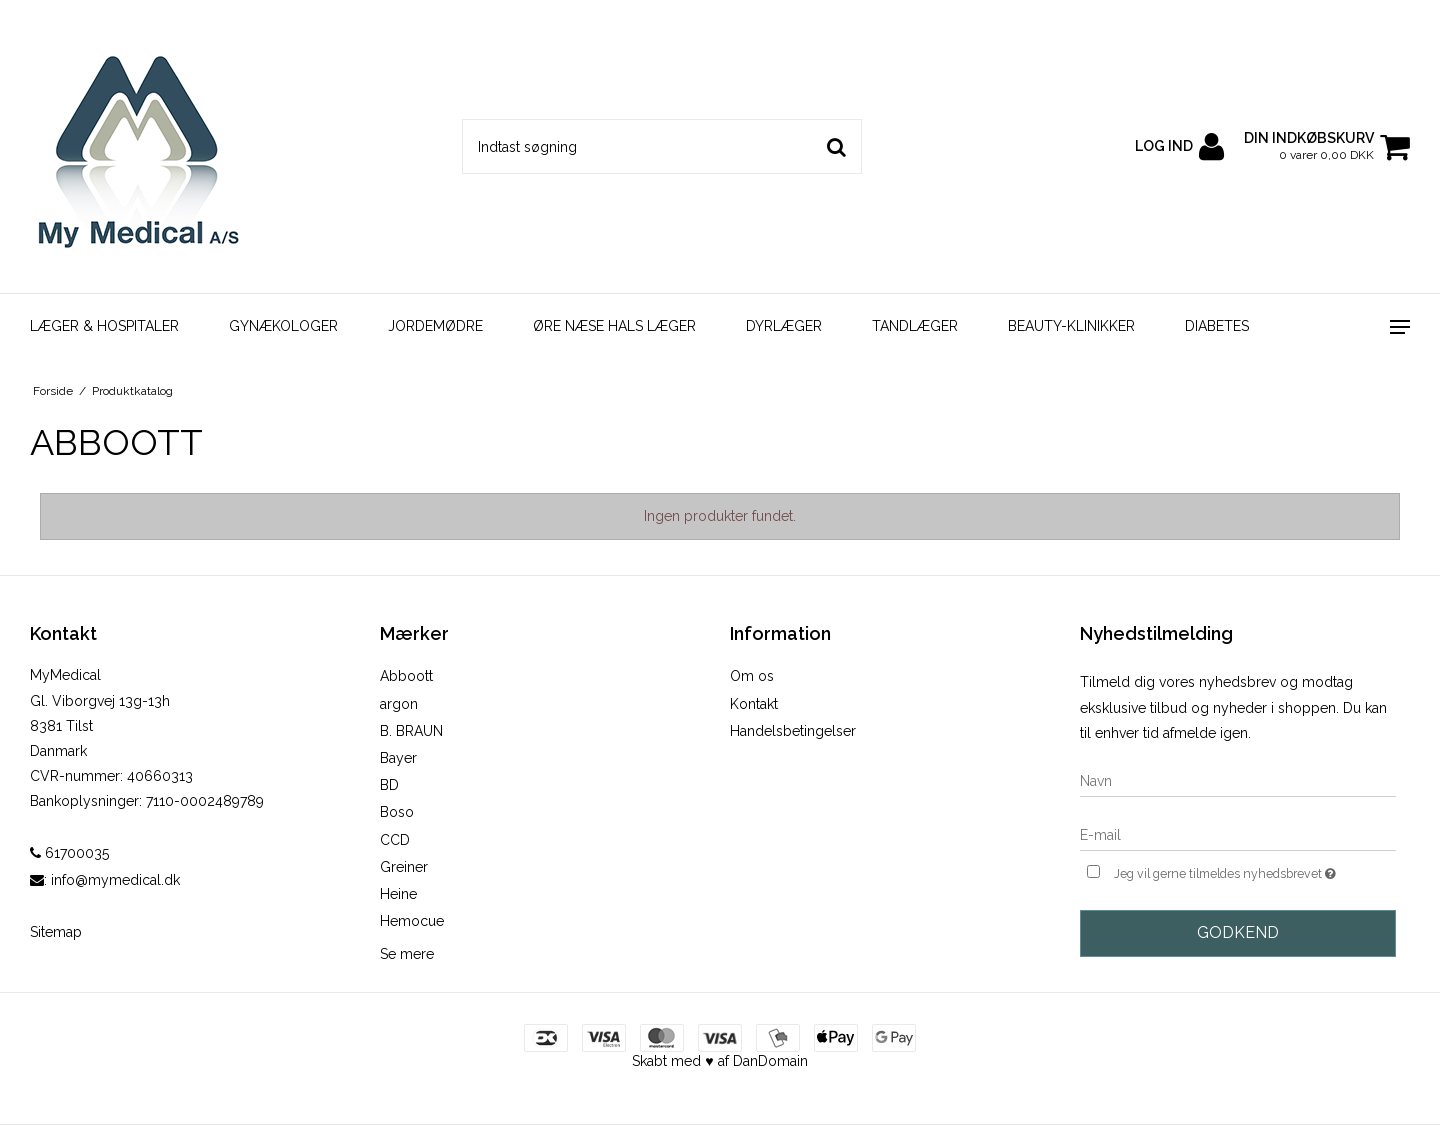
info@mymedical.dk (115, 880)
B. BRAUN (411, 731)
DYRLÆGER (784, 326)
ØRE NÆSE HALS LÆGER (614, 326)
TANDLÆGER (915, 326)
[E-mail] (1238, 835)
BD (389, 785)
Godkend (1238, 932)
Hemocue (412, 921)
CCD (395, 840)
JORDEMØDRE (435, 326)
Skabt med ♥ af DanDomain (719, 1061)
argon (399, 704)
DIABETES (1217, 326)
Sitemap (56, 932)
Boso (397, 812)
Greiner (404, 867)
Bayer (398, 758)
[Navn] (1238, 781)
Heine (398, 894)
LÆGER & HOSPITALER (104, 326)
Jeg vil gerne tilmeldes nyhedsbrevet (1255, 871)
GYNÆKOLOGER (283, 326)
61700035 (69, 853)
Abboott (406, 676)
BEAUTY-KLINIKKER (1071, 326)
